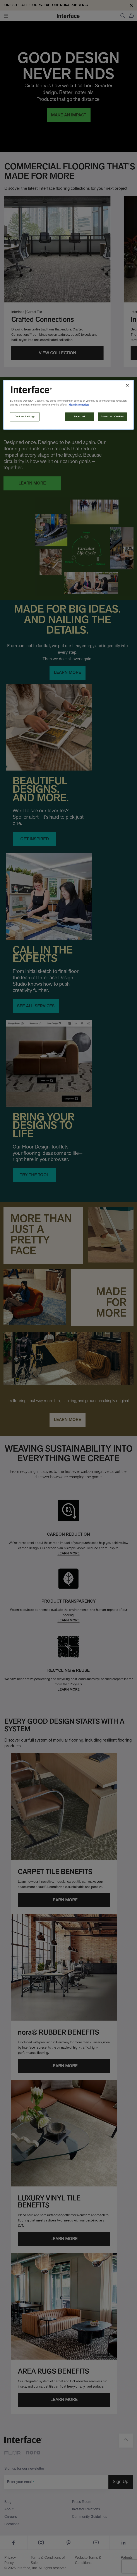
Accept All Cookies (112, 416)
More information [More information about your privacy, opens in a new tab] (79, 404)
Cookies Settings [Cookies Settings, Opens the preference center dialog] (25, 416)
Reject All (80, 416)
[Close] (127, 385)
